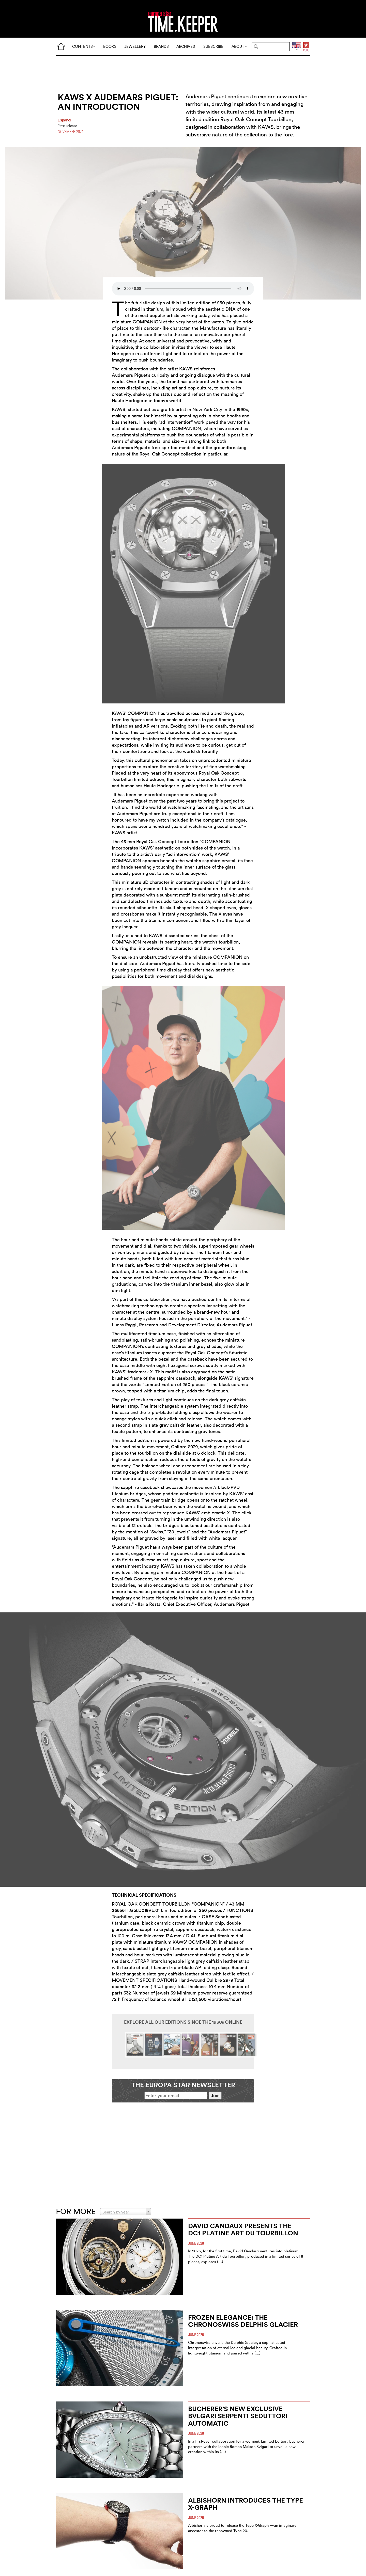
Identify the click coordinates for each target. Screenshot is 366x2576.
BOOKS (109, 46)
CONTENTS (83, 46)
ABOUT (239, 46)
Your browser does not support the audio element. (183, 288)
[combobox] (125, 2211)
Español (64, 120)
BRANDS (161, 46)
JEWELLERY (135, 46)
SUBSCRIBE (213, 46)
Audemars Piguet (129, 375)
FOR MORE (76, 2211)
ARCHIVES (185, 46)
